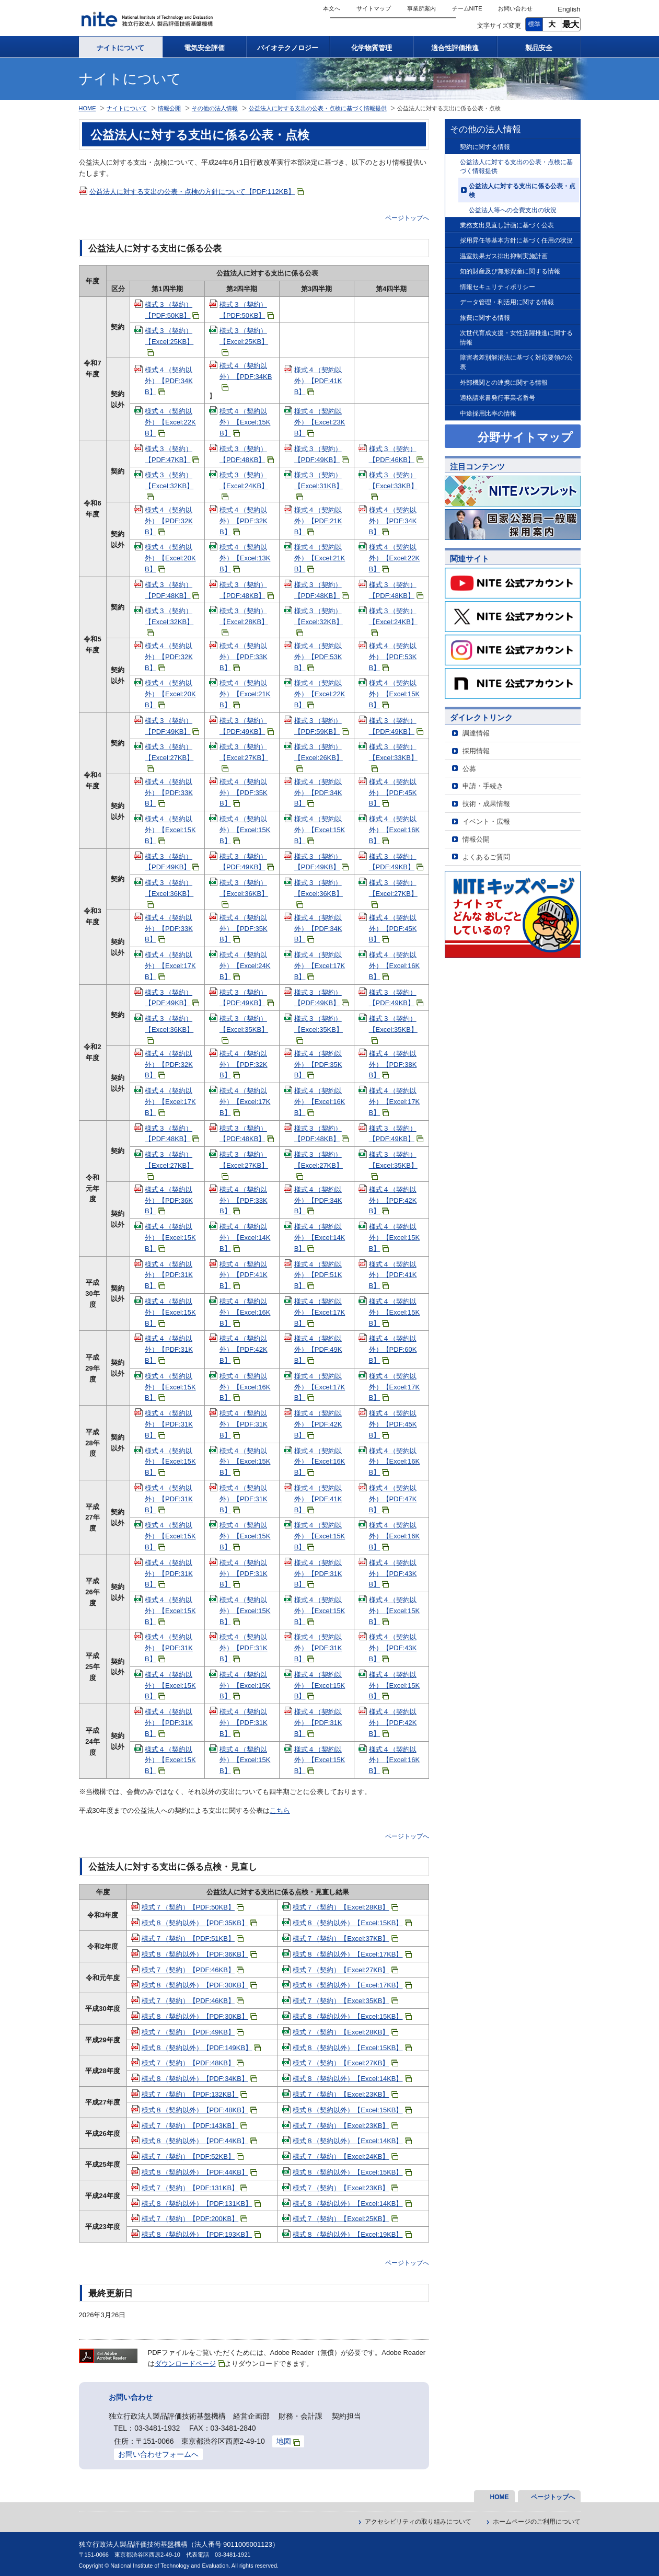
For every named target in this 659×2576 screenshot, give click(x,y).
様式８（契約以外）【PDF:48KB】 (199, 2110)
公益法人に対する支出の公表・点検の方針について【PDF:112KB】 (196, 192)
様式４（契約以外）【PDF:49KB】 (318, 1349)
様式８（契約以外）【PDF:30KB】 (199, 1985)
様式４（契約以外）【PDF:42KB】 (393, 1200)
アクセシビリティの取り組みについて (418, 2521)
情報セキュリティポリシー (497, 286)
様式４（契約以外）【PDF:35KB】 (243, 793)
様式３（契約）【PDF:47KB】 (172, 454)
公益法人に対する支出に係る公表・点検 (522, 190)
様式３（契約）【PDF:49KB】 (321, 454)
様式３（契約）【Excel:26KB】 (318, 757)
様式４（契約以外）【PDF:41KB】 (318, 381)
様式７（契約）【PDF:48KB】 (193, 2063)
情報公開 (476, 839)
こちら (280, 1810)
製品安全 (538, 48)
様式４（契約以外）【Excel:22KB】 (170, 422)
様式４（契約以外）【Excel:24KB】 (245, 966)
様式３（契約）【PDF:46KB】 (396, 454)
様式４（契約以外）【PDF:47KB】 (393, 1499)
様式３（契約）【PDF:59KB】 (321, 726)
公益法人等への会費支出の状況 (513, 209)
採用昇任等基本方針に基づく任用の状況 (516, 240)
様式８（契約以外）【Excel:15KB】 (352, 1923)
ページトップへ (407, 218)
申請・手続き (483, 786)
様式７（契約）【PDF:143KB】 (195, 2126)
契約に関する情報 (485, 146)
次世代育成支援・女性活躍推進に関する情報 (516, 337)
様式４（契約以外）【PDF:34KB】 (169, 381)
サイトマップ (373, 8)
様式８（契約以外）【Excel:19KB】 (352, 2234)
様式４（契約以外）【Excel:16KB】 (394, 830)
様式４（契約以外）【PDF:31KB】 (169, 1275)
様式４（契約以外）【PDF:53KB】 (318, 657)
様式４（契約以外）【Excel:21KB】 (319, 558)
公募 (469, 769)
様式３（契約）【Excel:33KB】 (393, 485)
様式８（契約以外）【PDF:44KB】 (199, 2141)
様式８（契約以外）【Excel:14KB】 (352, 2079)
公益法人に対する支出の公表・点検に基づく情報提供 (516, 166)
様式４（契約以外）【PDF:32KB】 (169, 521)
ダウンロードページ (190, 2363)
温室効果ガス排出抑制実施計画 (504, 255)
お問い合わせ (515, 8)
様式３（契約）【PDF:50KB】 (172, 310)
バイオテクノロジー (287, 48)
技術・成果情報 (486, 804)
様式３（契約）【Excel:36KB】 (169, 893)
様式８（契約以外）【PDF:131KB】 (201, 2203)
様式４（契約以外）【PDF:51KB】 (318, 1275)
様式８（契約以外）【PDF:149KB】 (201, 2048)
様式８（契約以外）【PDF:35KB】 (199, 1923)
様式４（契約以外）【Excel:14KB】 (245, 1237)
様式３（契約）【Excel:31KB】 (318, 485)
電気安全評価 (204, 48)
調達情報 (476, 733)
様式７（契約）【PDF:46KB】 (193, 1970)
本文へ (331, 8)
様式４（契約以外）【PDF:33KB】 (243, 657)
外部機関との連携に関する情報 (504, 382)
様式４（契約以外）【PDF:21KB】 (318, 521)
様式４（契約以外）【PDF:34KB (245, 376)
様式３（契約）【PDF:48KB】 (246, 454)
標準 (534, 24)
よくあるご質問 (486, 857)
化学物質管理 (371, 48)
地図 (288, 2441)
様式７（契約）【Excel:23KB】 (345, 2094)
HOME (87, 108)
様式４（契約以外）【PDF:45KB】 (393, 793)
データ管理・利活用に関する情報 (507, 301)
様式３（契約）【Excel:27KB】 (169, 757)
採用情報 (476, 751)
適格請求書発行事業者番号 (497, 397)
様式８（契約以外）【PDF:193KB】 (201, 2234)
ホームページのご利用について (537, 2521)
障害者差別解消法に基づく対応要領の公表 (516, 362)
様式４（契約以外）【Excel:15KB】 (245, 422)
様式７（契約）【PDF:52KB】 (193, 2156)
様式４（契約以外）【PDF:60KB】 (393, 1349)
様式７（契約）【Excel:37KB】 (345, 1938)
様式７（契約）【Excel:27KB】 (345, 1970)
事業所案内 (421, 8)
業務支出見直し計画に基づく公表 (507, 225)
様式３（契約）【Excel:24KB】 (243, 485)
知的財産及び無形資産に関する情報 (510, 271)
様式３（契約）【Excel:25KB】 (169, 341)
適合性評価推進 (455, 48)
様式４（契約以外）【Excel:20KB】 (170, 558)
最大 (570, 24)
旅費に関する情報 (485, 317)
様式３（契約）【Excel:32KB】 (169, 485)
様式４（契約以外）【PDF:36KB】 (169, 1200)
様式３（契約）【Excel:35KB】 (243, 1029)
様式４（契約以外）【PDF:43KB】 (393, 1574)
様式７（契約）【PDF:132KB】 (195, 2094)
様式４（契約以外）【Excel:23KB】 (319, 422)
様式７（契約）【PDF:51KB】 (193, 1938)
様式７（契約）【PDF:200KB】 (195, 2219)
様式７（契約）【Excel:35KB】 (345, 2001)
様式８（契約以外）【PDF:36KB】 (199, 1954)
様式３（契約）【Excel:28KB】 (243, 621)
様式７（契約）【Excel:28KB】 (345, 1907)
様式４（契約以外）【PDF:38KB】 (393, 1064)
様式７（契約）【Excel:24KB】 (345, 2156)
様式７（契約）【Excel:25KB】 (345, 2219)
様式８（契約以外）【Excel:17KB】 (352, 1954)
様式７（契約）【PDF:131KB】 (195, 2188)
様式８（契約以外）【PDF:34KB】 (199, 2079)
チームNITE (467, 8)
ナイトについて (120, 48)
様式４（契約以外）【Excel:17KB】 (170, 966)
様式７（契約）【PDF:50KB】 (193, 1907)
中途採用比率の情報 (488, 413)
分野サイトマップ (525, 437)
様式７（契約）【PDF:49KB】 (193, 2032)
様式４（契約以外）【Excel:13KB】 (245, 558)
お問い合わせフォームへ (158, 2454)
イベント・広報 (486, 821)
